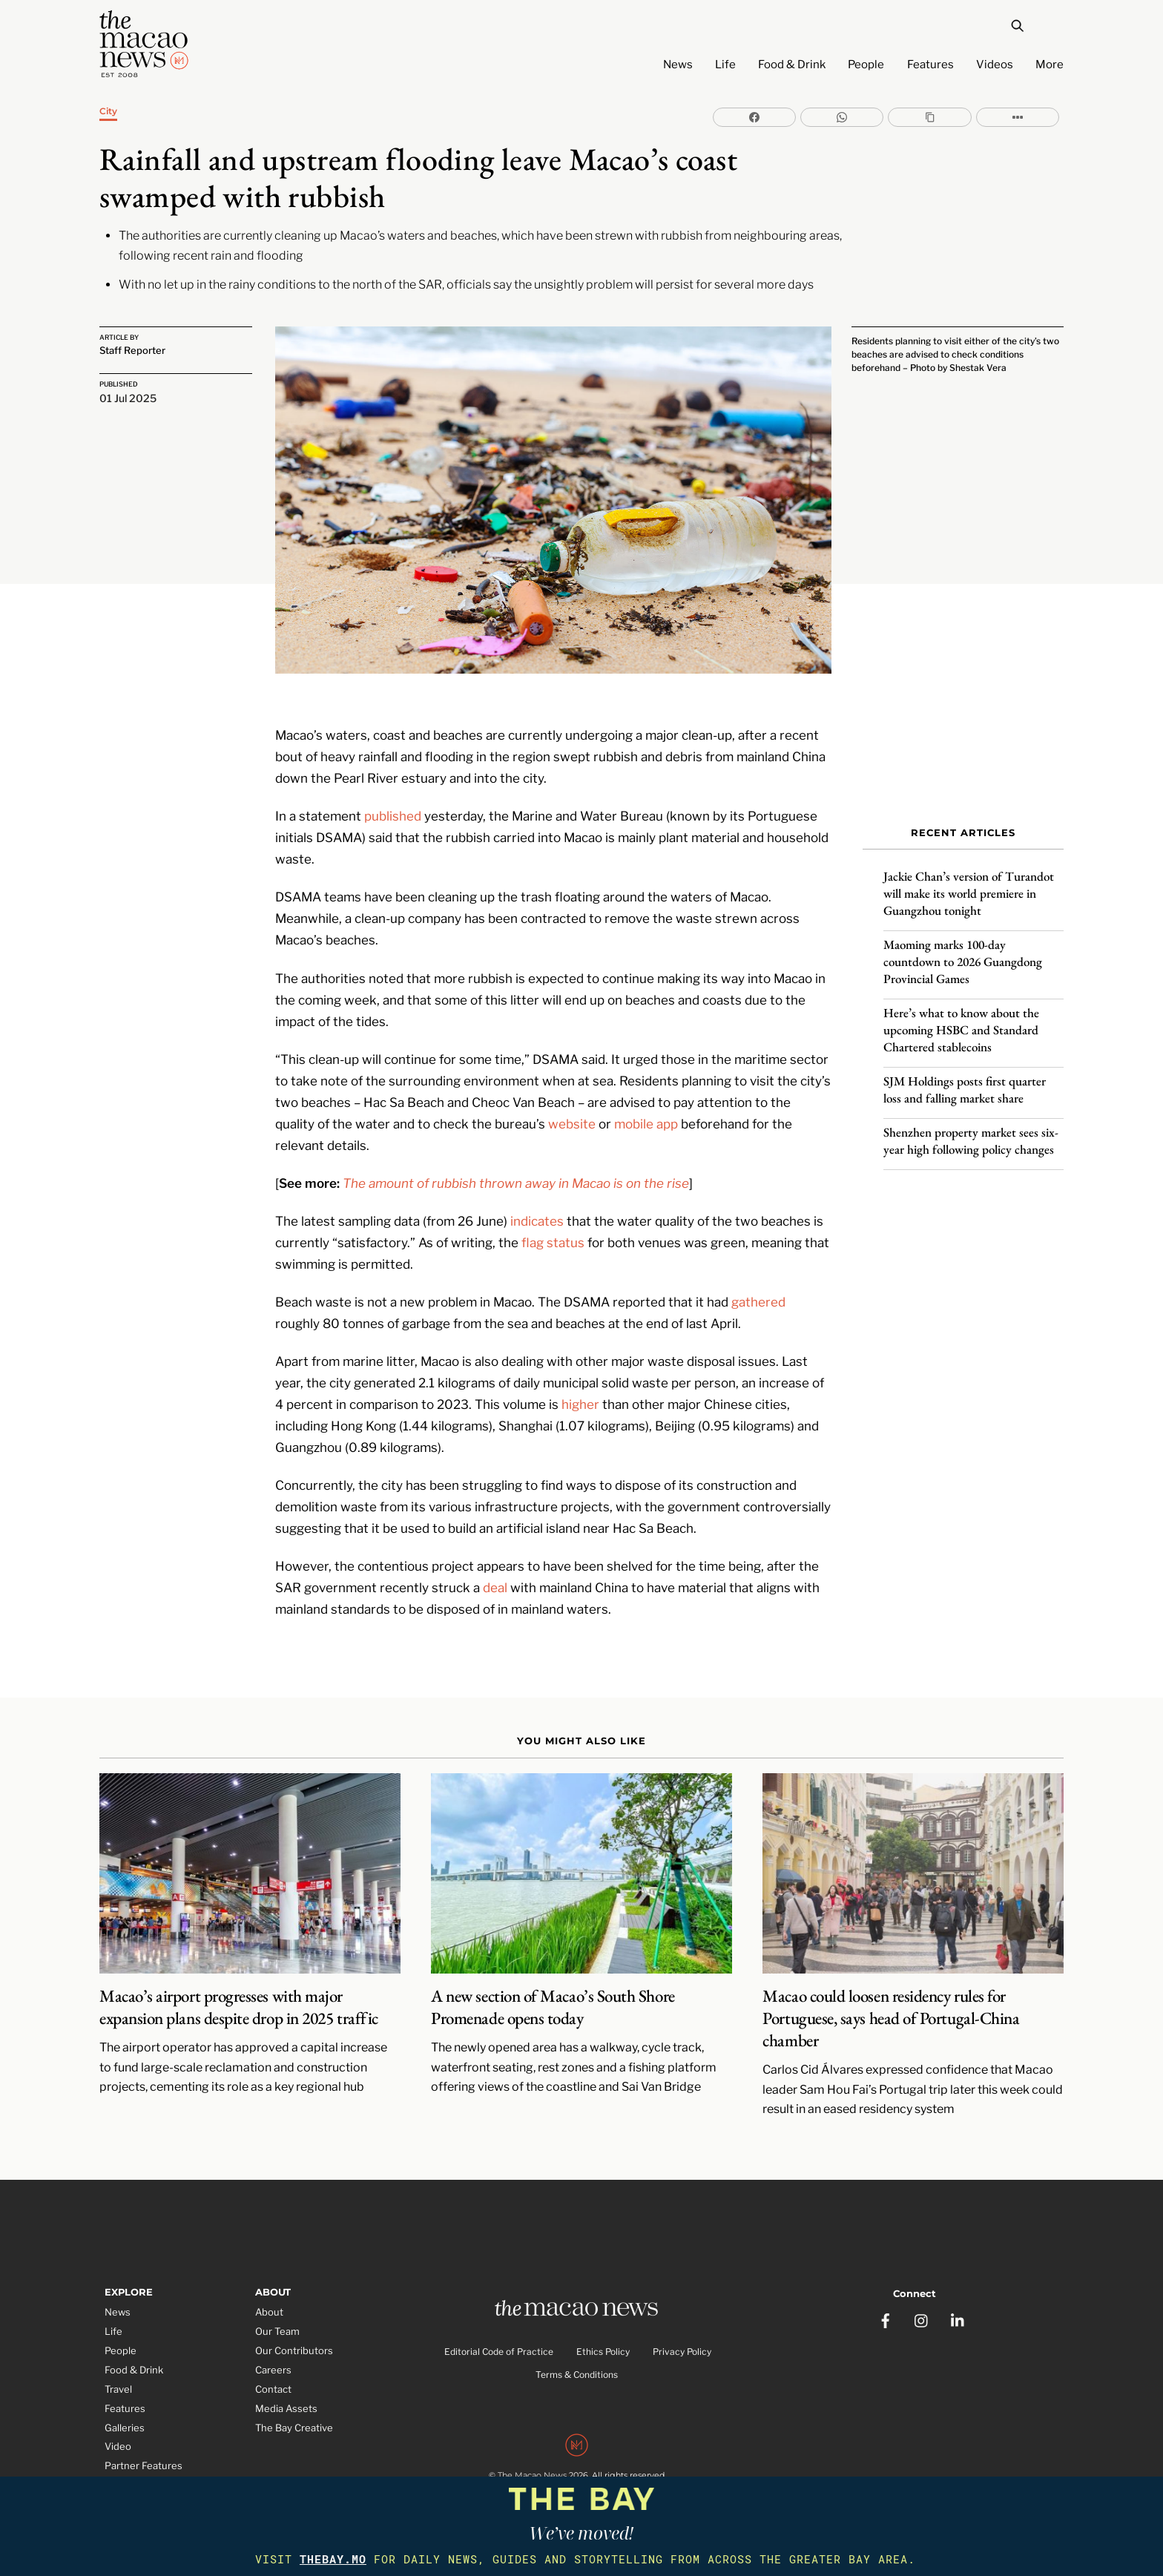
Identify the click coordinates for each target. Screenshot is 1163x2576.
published (392, 799)
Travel (118, 2373)
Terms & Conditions (577, 2359)
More (1049, 64)
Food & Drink (792, 64)
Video (118, 2431)
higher (580, 1388)
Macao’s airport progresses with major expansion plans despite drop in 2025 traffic (238, 1991)
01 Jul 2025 (128, 395)
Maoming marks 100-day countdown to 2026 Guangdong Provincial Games (962, 955)
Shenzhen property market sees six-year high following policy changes (970, 1134)
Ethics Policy (603, 2336)
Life (725, 64)
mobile (633, 1107)
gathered (758, 1285)
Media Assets (286, 2393)
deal (495, 1571)
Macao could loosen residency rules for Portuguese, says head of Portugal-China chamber (890, 2002)
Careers (273, 2354)
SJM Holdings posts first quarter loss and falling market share (964, 1083)
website (572, 1107)
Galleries (125, 2412)
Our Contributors (294, 2335)
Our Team (277, 2316)
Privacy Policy (682, 2336)
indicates (537, 1204)
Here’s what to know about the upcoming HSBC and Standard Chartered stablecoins (961, 1023)
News (678, 64)
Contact (273, 2373)
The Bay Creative (294, 2412)
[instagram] (922, 2301)
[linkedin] (958, 2301)
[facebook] (885, 2301)
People (866, 64)
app (667, 1107)
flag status (552, 1226)
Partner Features (143, 2450)
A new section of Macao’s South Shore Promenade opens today (552, 1991)
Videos (994, 64)
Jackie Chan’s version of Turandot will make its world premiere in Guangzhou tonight (968, 886)
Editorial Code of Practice (498, 2336)
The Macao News (532, 2462)
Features (930, 64)
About (269, 2296)
